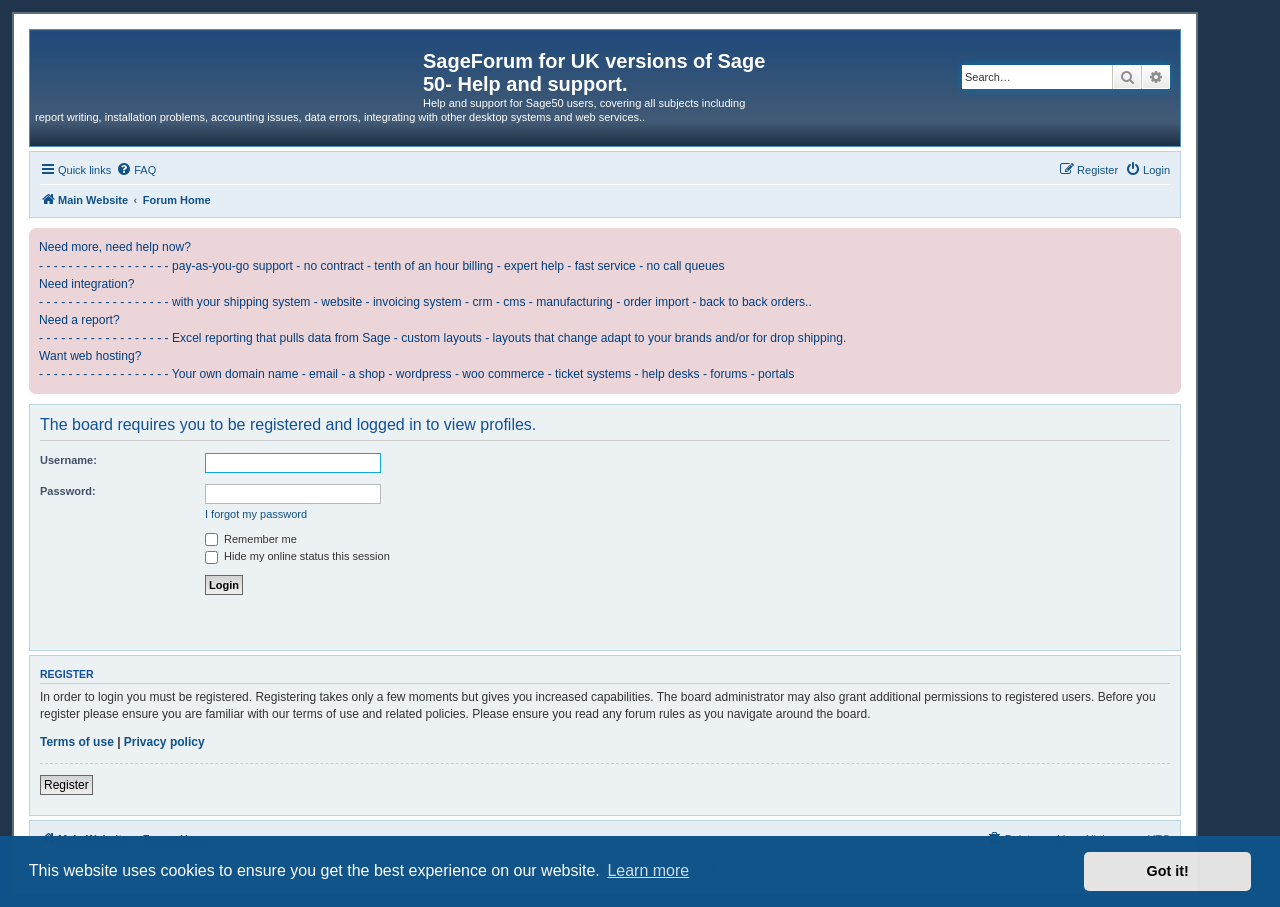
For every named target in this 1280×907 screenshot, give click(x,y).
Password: (68, 491)
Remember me (251, 539)
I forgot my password (256, 514)
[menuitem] (136, 170)
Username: (68, 460)
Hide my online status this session (297, 556)
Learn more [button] (648, 870)
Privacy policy (164, 742)
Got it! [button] (1168, 871)
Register (66, 785)
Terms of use (77, 742)
